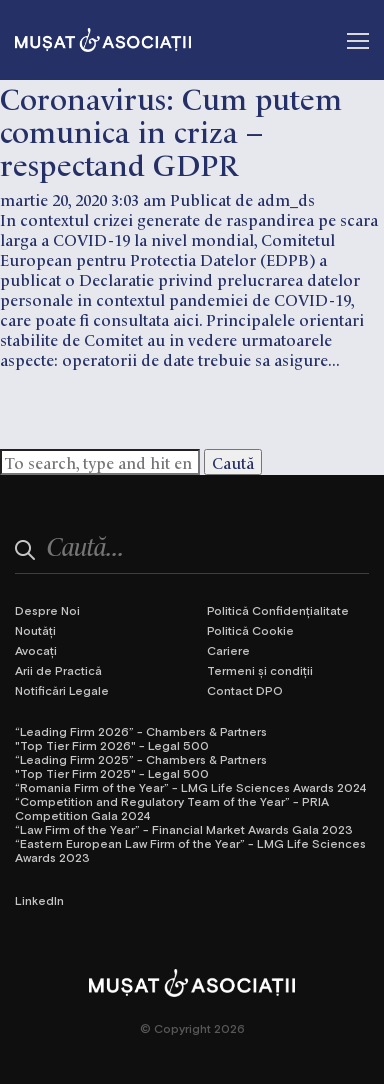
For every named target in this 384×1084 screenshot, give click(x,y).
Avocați (36, 650)
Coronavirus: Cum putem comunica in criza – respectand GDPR (171, 129)
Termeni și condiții (260, 670)
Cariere (228, 650)
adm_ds (286, 199)
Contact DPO (245, 690)
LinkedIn (39, 900)
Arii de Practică (58, 670)
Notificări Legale (62, 690)
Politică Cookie (250, 630)
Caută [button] (233, 462)
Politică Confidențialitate (278, 610)
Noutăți (35, 630)
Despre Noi (47, 610)
